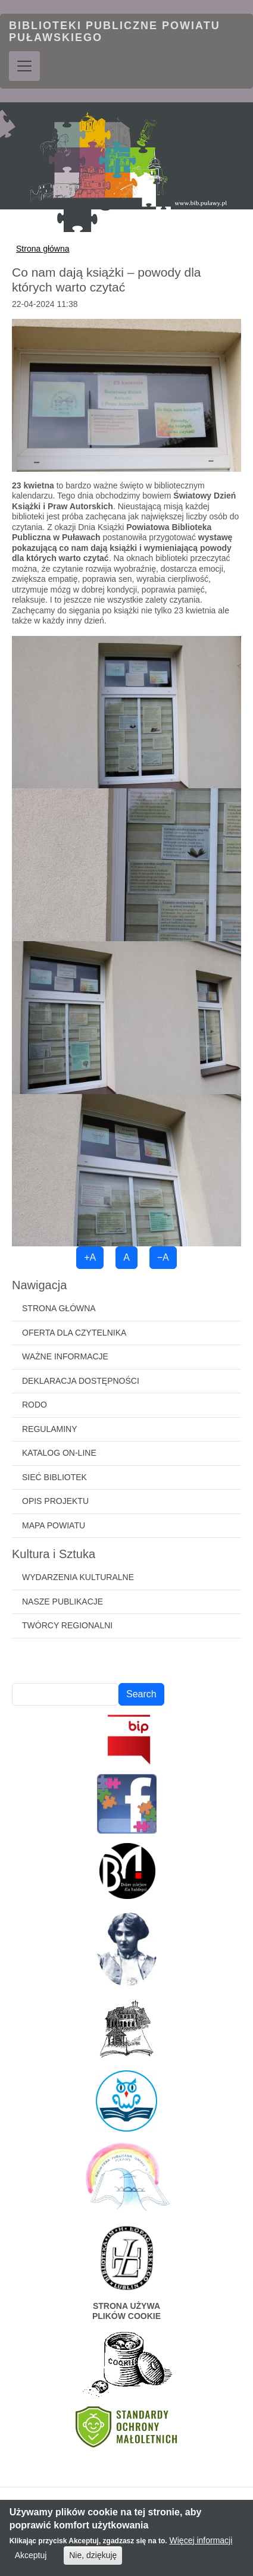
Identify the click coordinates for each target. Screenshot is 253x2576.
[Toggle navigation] (24, 66)
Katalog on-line (59, 1453)
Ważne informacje (65, 1356)
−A (163, 1257)
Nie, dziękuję (93, 2559)
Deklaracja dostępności (80, 1381)
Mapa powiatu (53, 1525)
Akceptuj (31, 2559)
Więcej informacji (201, 2544)
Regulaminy (49, 1429)
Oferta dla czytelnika (74, 1332)
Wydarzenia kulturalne (78, 1577)
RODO (34, 1404)
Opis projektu (55, 1501)
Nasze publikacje (62, 1601)
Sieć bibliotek (54, 1477)
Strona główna (43, 248)
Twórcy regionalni (67, 1625)
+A (90, 1257)
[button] (126, 394)
